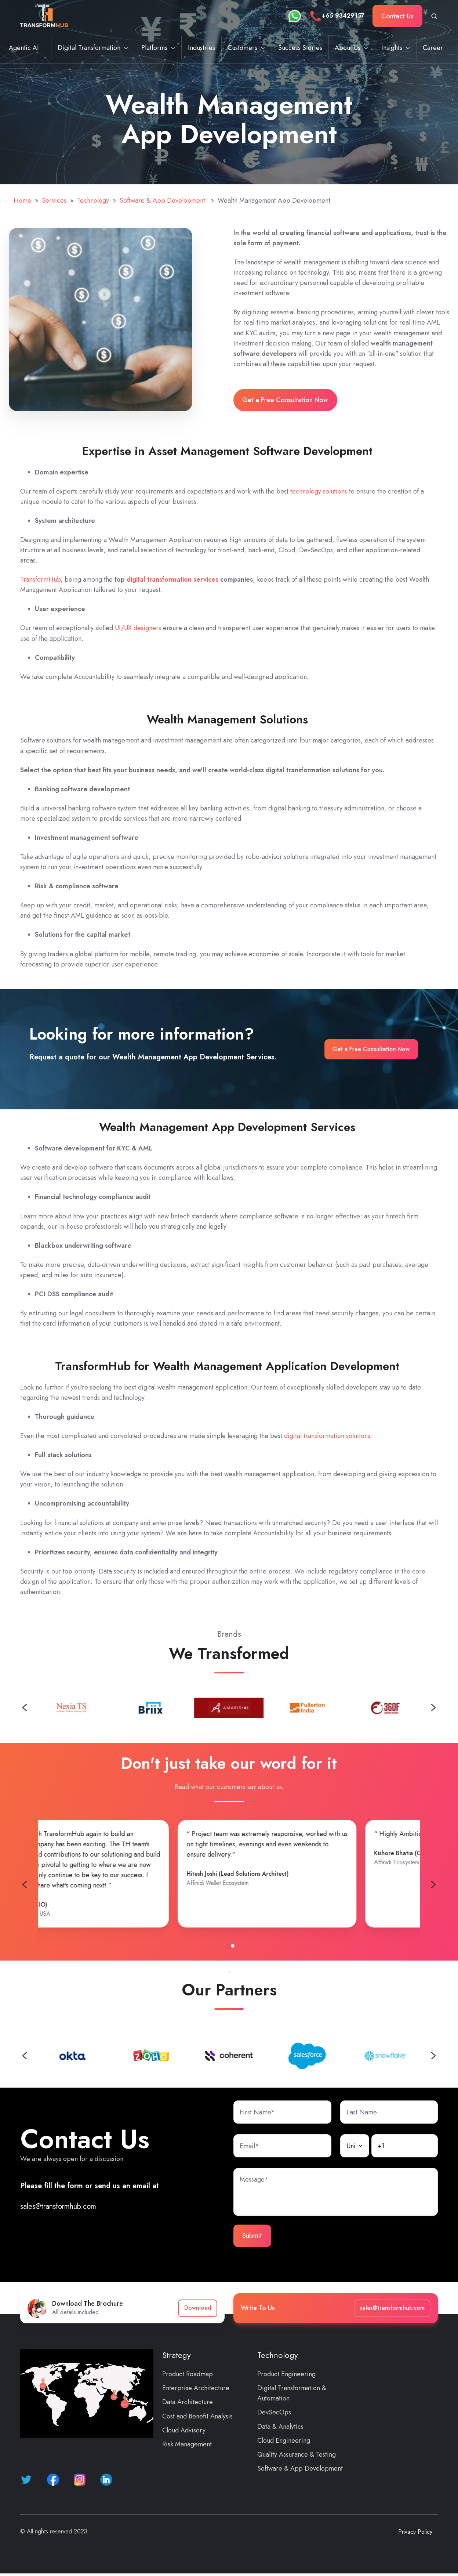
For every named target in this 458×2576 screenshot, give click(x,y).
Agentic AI (24, 48)
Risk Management (187, 2444)
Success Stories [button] (300, 48)
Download (197, 2308)
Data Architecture (187, 2402)
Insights (391, 48)
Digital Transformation (89, 48)
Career (433, 48)
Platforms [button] (154, 48)
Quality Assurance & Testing (296, 2454)
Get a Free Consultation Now (285, 400)
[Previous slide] (24, 1707)
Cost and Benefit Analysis (197, 2416)
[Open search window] (434, 16)
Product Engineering (286, 2374)
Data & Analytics (280, 2426)
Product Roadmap (187, 2374)
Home (22, 200)
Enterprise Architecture (195, 2388)
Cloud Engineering (283, 2440)
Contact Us (397, 16)
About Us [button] (347, 48)
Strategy (176, 2355)
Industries (201, 48)
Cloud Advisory (184, 2430)
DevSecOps (274, 2412)
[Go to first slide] (433, 1884)
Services (54, 200)
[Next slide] (433, 1707)
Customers (242, 48)
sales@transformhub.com (58, 2206)
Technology (93, 200)
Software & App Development (163, 200)
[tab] (225, 1946)
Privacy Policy (415, 2532)
